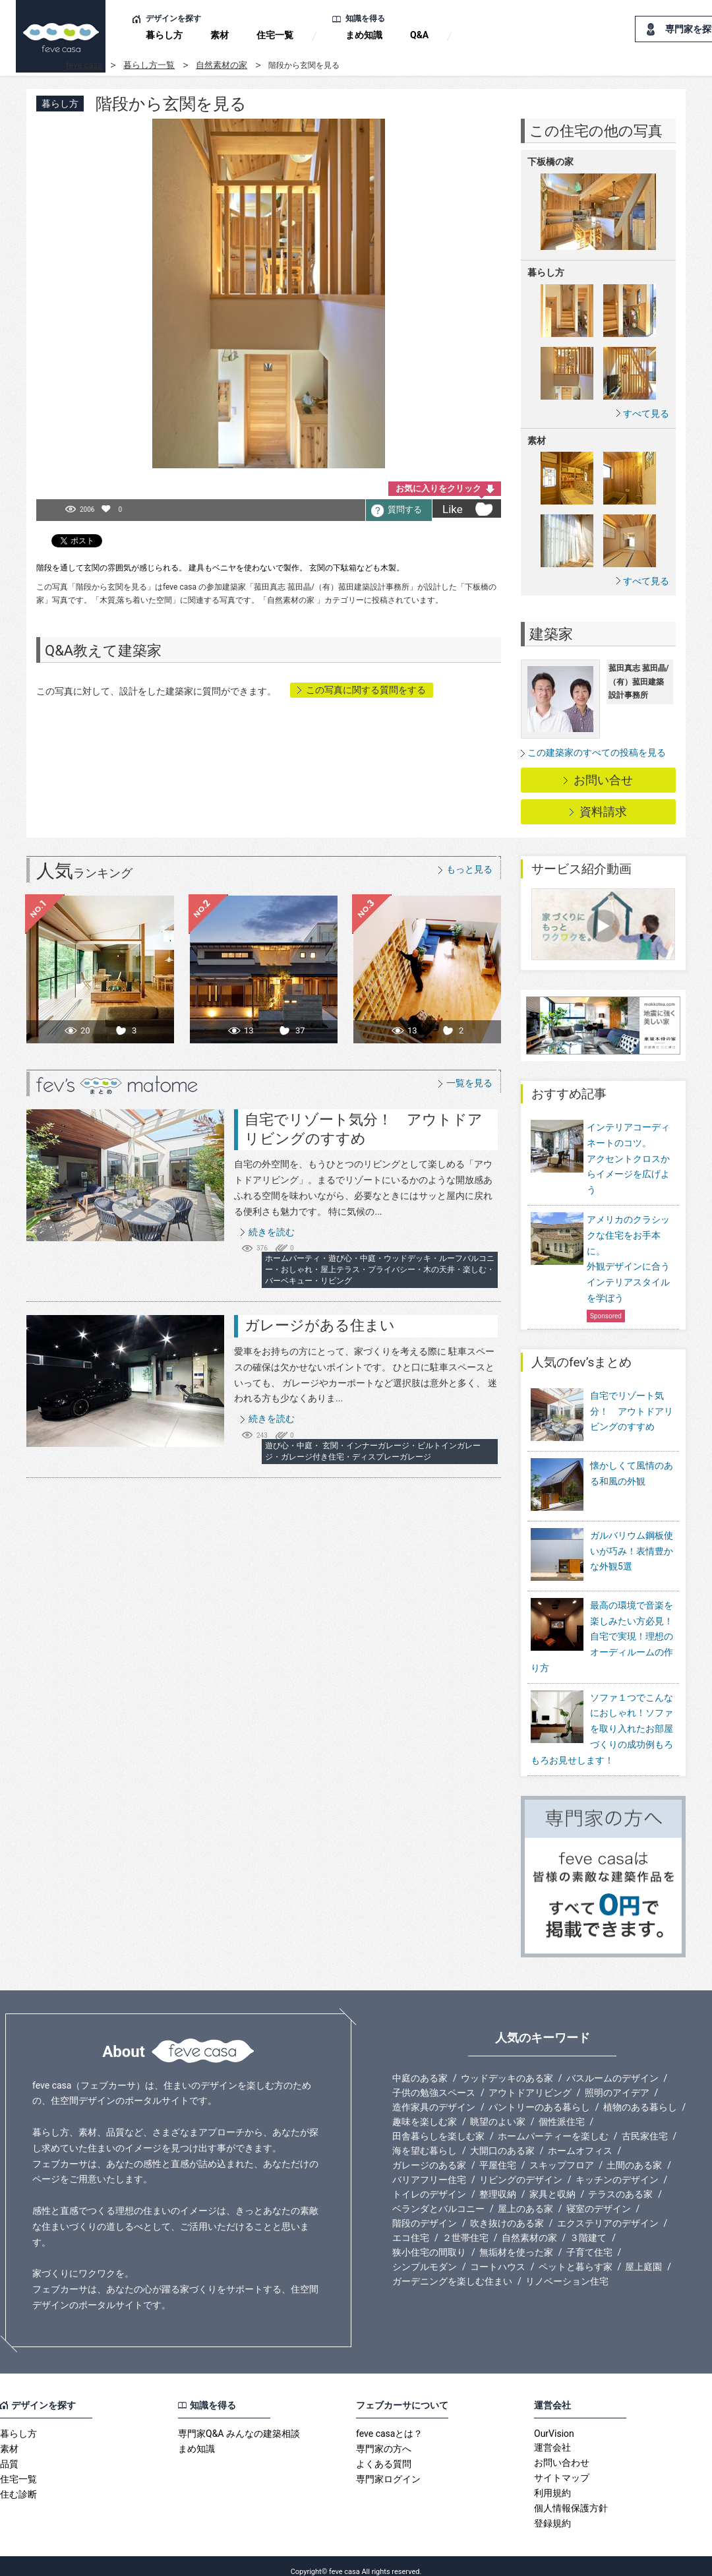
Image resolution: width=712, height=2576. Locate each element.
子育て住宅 (589, 2241)
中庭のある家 (420, 2067)
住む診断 (18, 2483)
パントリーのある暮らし (539, 2096)
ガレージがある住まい (320, 1325)
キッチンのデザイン (617, 2168)
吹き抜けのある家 (507, 2212)
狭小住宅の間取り (429, 2241)
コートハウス (497, 2255)
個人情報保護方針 (571, 2497)
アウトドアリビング (530, 2081)
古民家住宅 (645, 2125)
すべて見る (646, 413)
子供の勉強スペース (433, 2081)
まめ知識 (363, 35)
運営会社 (552, 2436)
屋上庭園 (643, 2255)
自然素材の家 (221, 65)
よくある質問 (383, 2452)
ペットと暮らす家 (575, 2255)
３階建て (588, 2226)
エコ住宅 (410, 2226)
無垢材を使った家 (516, 2241)
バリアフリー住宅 (429, 2168)
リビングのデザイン (520, 2168)
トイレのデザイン (429, 2183)
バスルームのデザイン (612, 2067)
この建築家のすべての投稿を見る (596, 752)
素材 (219, 35)
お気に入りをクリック (438, 488)
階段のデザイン (424, 2212)
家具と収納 (552, 2183)
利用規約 (552, 2481)
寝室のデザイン (598, 2197)
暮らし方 (164, 35)
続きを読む (272, 1232)
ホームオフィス (580, 2139)
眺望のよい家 (497, 2110)
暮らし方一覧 (149, 65)
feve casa (84, 65)
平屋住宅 (497, 2154)
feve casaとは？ (389, 2422)
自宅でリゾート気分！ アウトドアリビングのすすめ (631, 1411)
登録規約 (552, 2512)
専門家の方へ (383, 2437)
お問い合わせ (561, 2451)
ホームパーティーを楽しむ (553, 2125)
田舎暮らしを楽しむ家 (438, 2125)
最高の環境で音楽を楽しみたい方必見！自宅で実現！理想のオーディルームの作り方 (602, 1625)
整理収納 (497, 2183)
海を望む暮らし (424, 2139)
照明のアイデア (617, 2081)
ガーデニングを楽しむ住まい (452, 2270)
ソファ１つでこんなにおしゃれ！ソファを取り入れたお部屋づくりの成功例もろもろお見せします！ (602, 1717)
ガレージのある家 (429, 2154)
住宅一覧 (274, 35)
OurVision (554, 2422)
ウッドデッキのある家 (507, 2067)
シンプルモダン (424, 2255)
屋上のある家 (525, 2197)
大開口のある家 (502, 2139)
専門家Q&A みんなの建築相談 (239, 2422)
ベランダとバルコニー (438, 2197)
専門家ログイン (388, 2468)
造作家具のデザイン (433, 2096)
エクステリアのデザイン (608, 2212)
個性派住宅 (562, 2110)
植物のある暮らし (640, 2096)
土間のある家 (634, 2154)
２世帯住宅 (465, 2226)
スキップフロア (561, 2154)
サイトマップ (561, 2466)
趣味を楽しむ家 (424, 2110)
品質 (9, 2452)
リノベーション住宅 (566, 2270)
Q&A (419, 35)
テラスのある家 (620, 2183)
